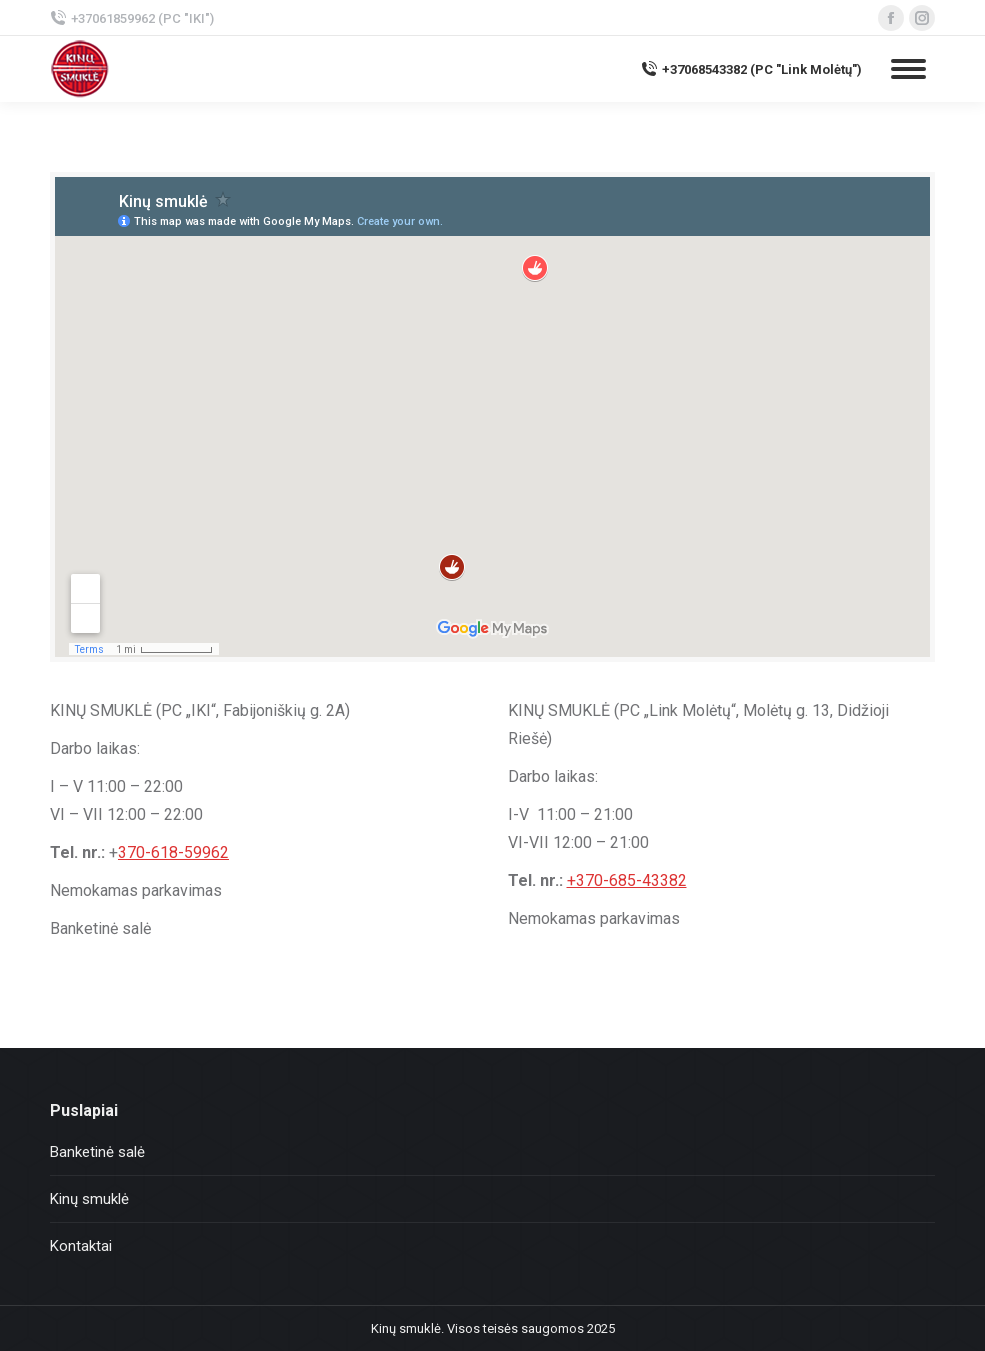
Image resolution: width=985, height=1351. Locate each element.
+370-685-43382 (627, 880)
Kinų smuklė (89, 1199)
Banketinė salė (97, 1152)
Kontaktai (81, 1246)
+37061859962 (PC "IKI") (132, 18)
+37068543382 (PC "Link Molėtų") (751, 69)
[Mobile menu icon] (908, 69)
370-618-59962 (173, 852)
